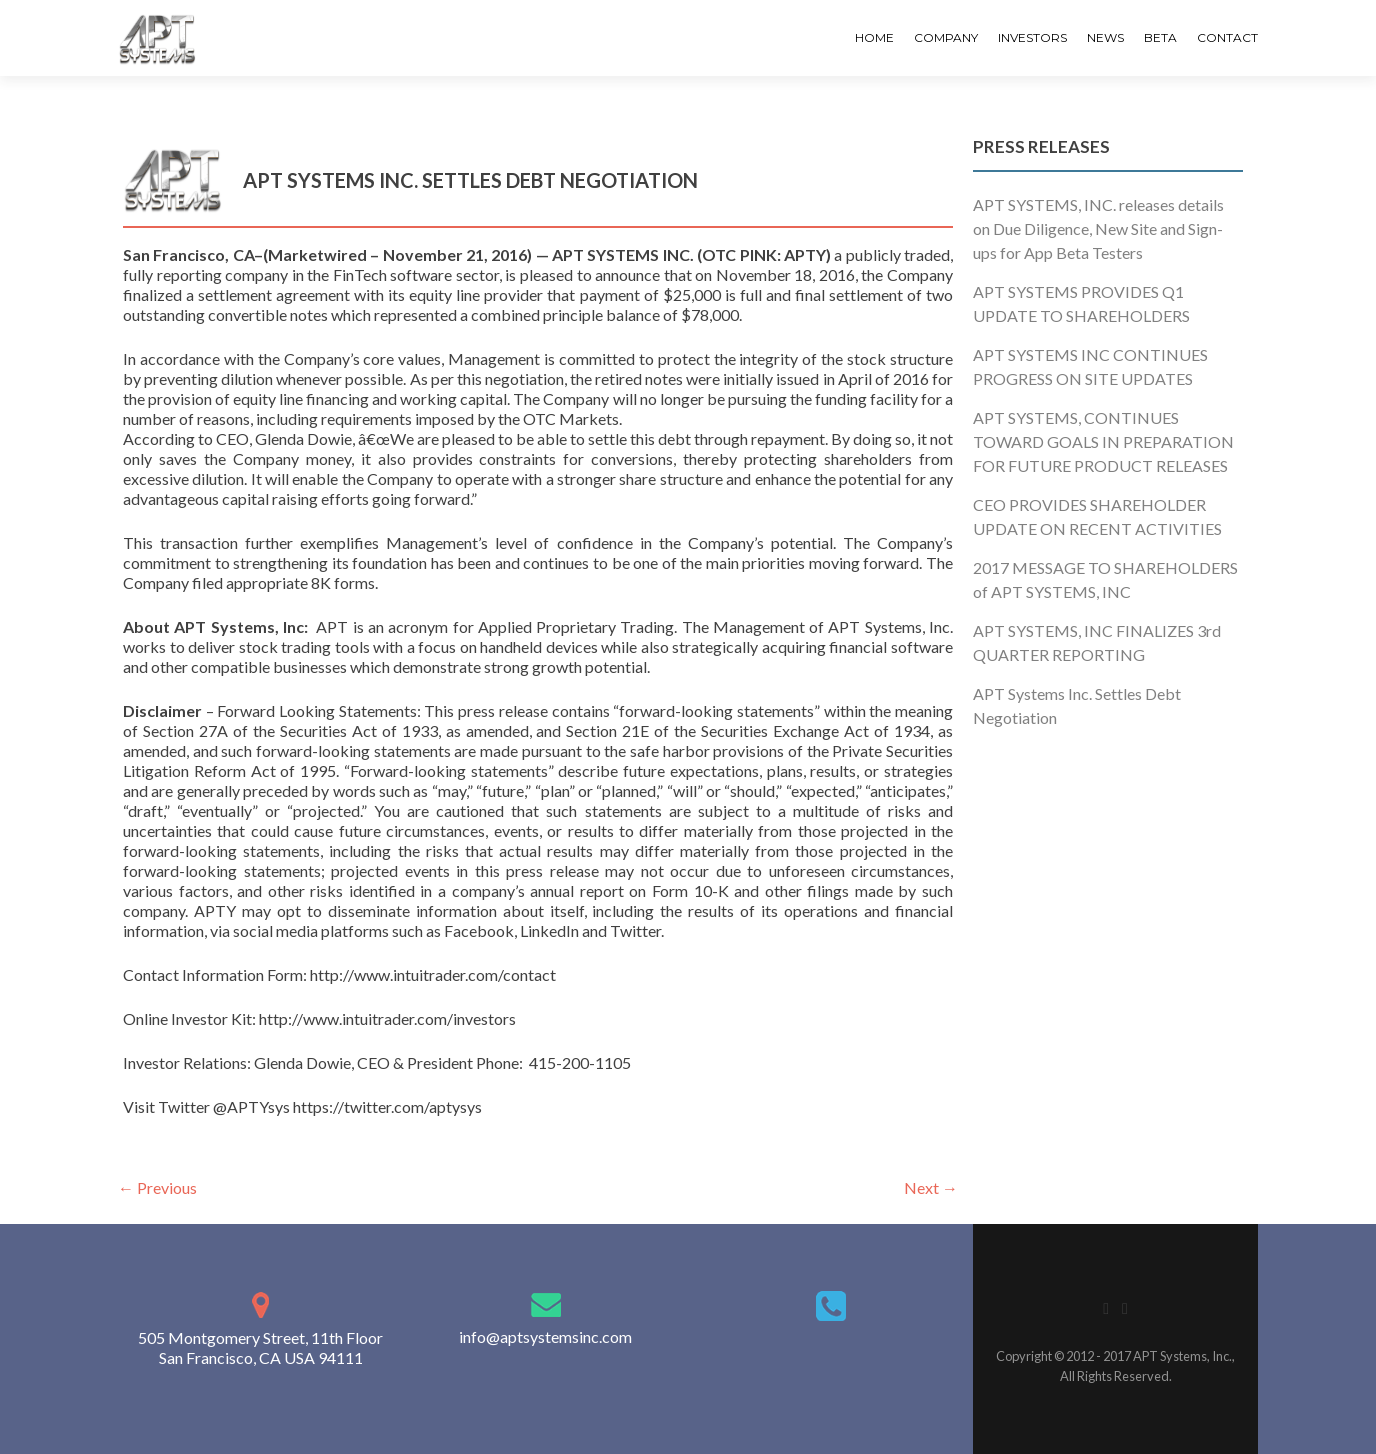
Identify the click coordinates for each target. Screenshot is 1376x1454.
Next (931, 1187)
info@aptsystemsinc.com (545, 1336)
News (1105, 37)
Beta (1160, 37)
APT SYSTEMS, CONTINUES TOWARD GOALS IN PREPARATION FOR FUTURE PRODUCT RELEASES (1103, 441)
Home (874, 37)
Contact (1227, 37)
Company (946, 37)
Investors (1032, 37)
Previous (157, 1187)
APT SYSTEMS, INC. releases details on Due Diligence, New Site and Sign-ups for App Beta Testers (1098, 228)
